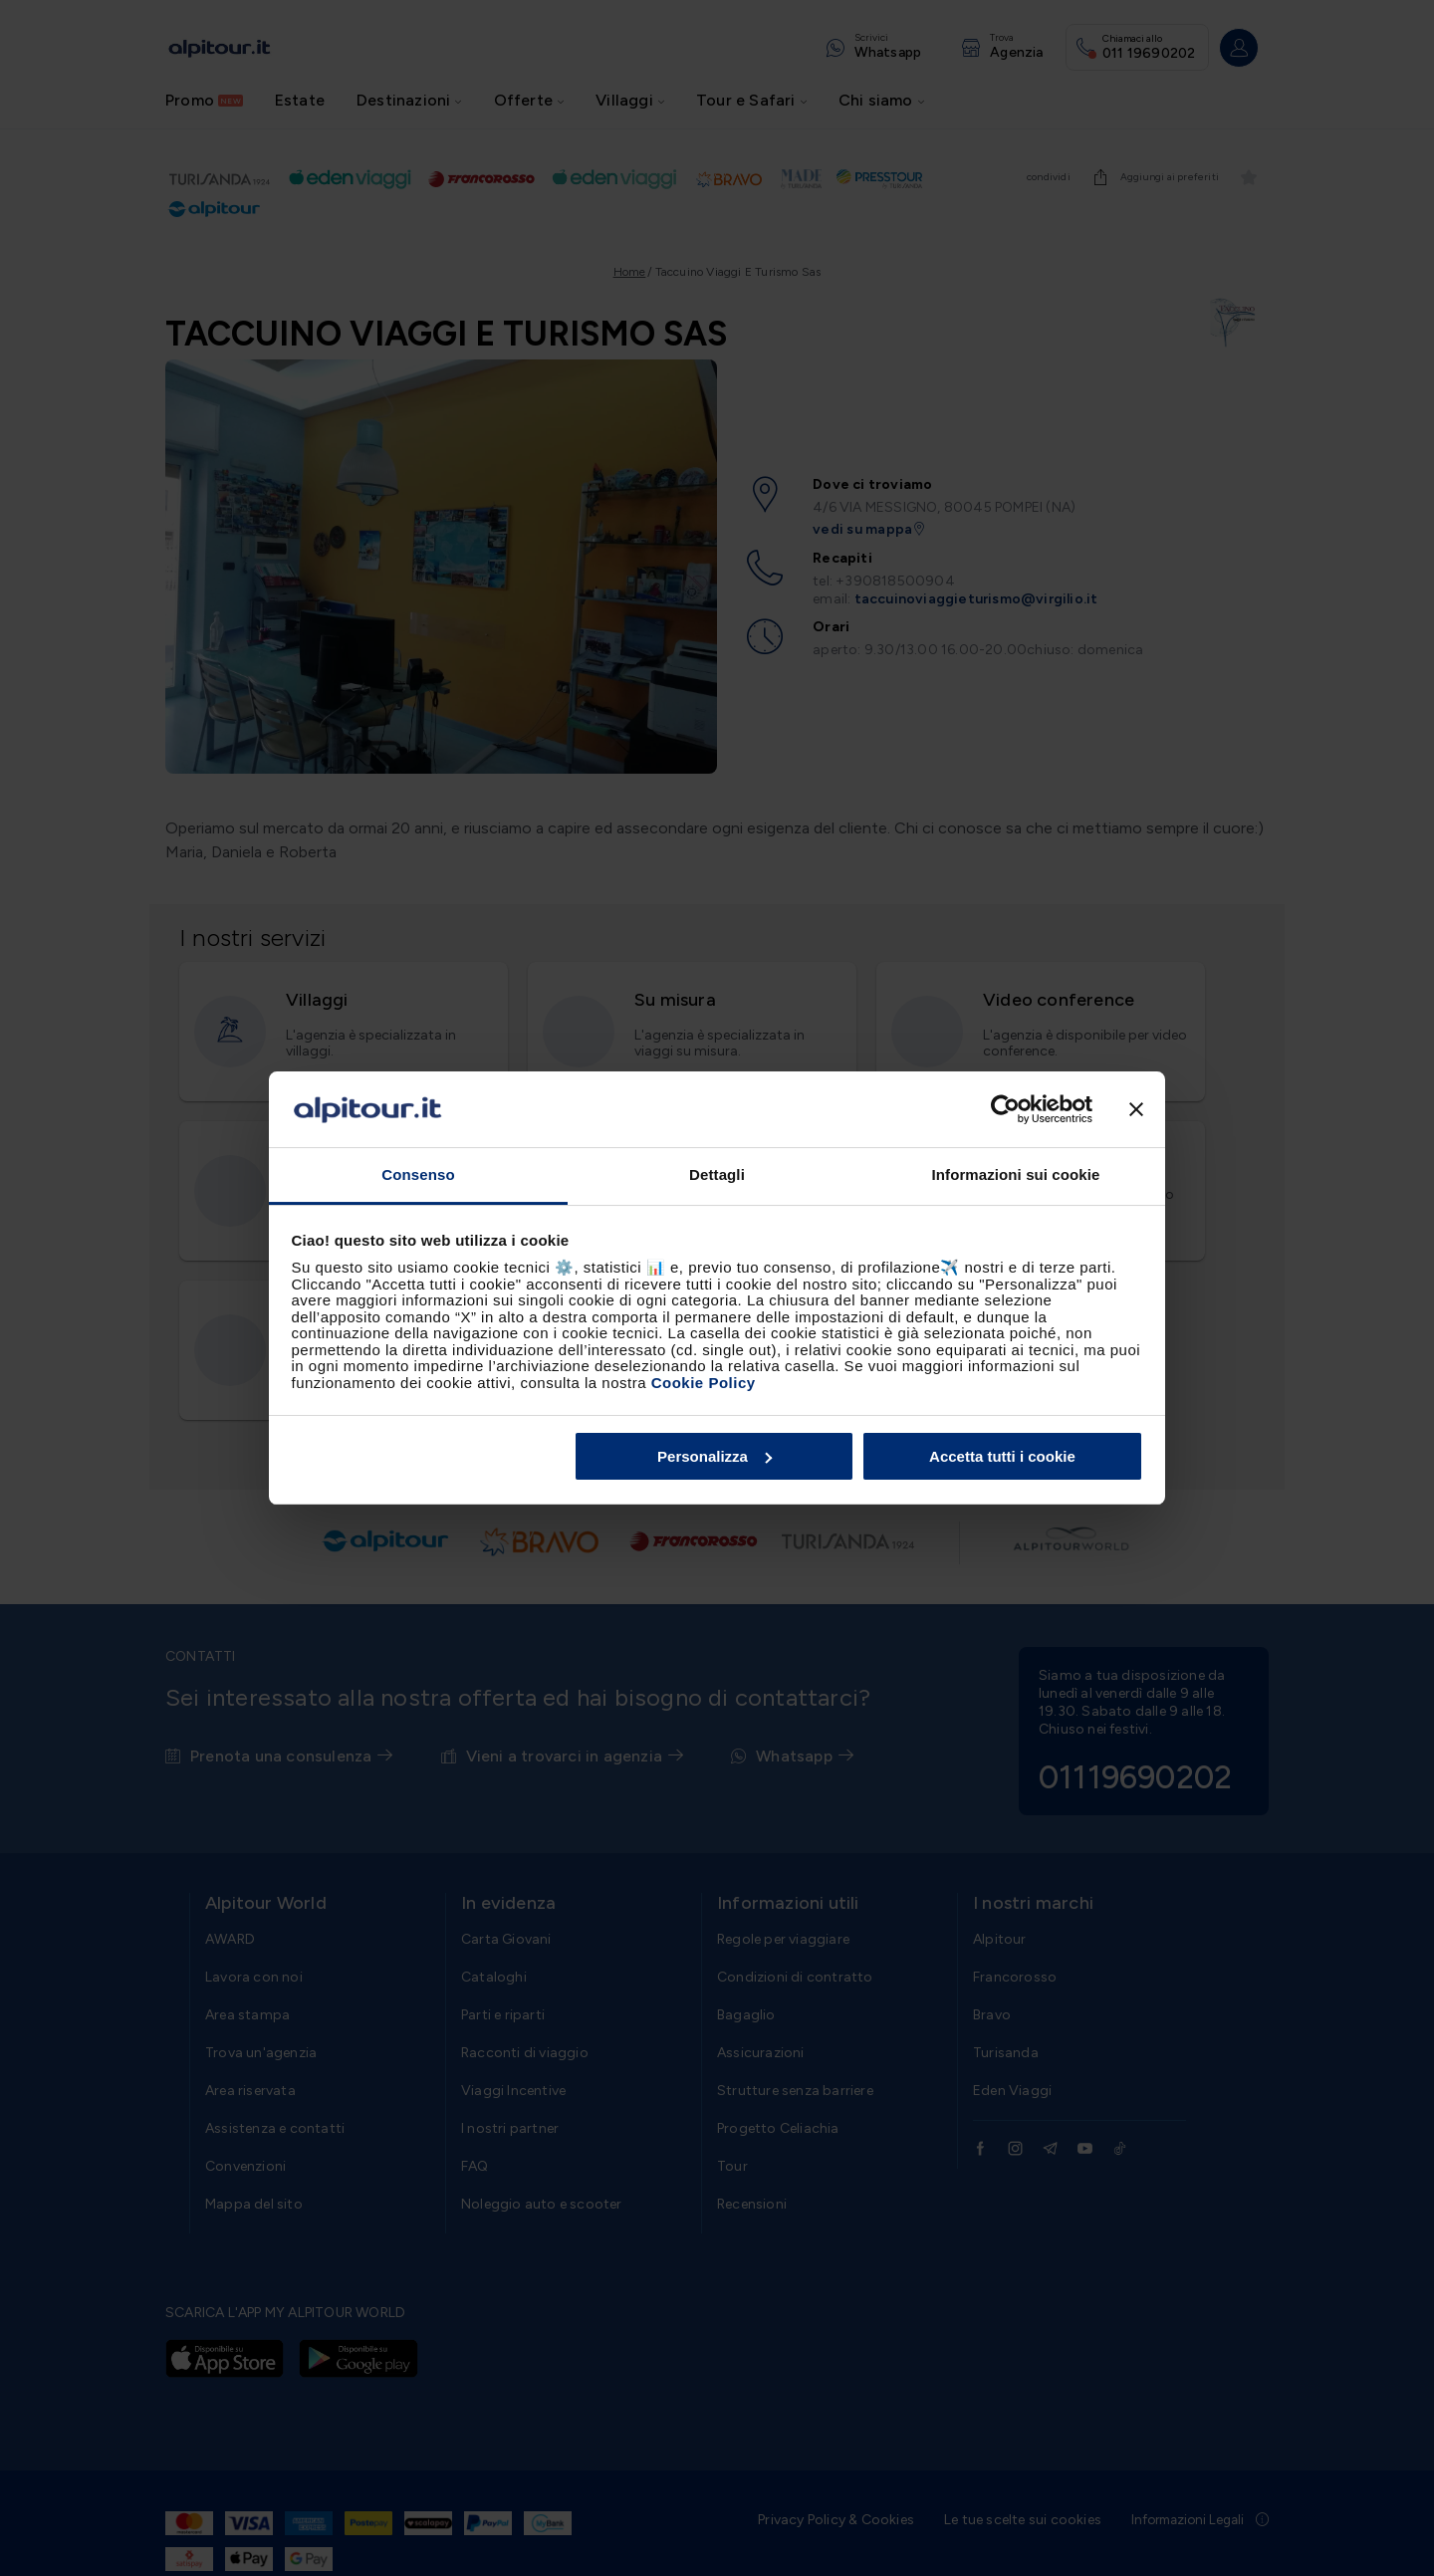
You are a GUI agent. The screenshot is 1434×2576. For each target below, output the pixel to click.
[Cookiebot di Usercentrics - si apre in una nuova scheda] (1005, 1109)
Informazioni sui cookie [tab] (1016, 1174)
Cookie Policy (703, 1382)
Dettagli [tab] (717, 1174)
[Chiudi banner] (1136, 1109)
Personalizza (714, 1456)
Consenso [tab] (417, 1174)
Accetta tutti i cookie (1002, 1456)
